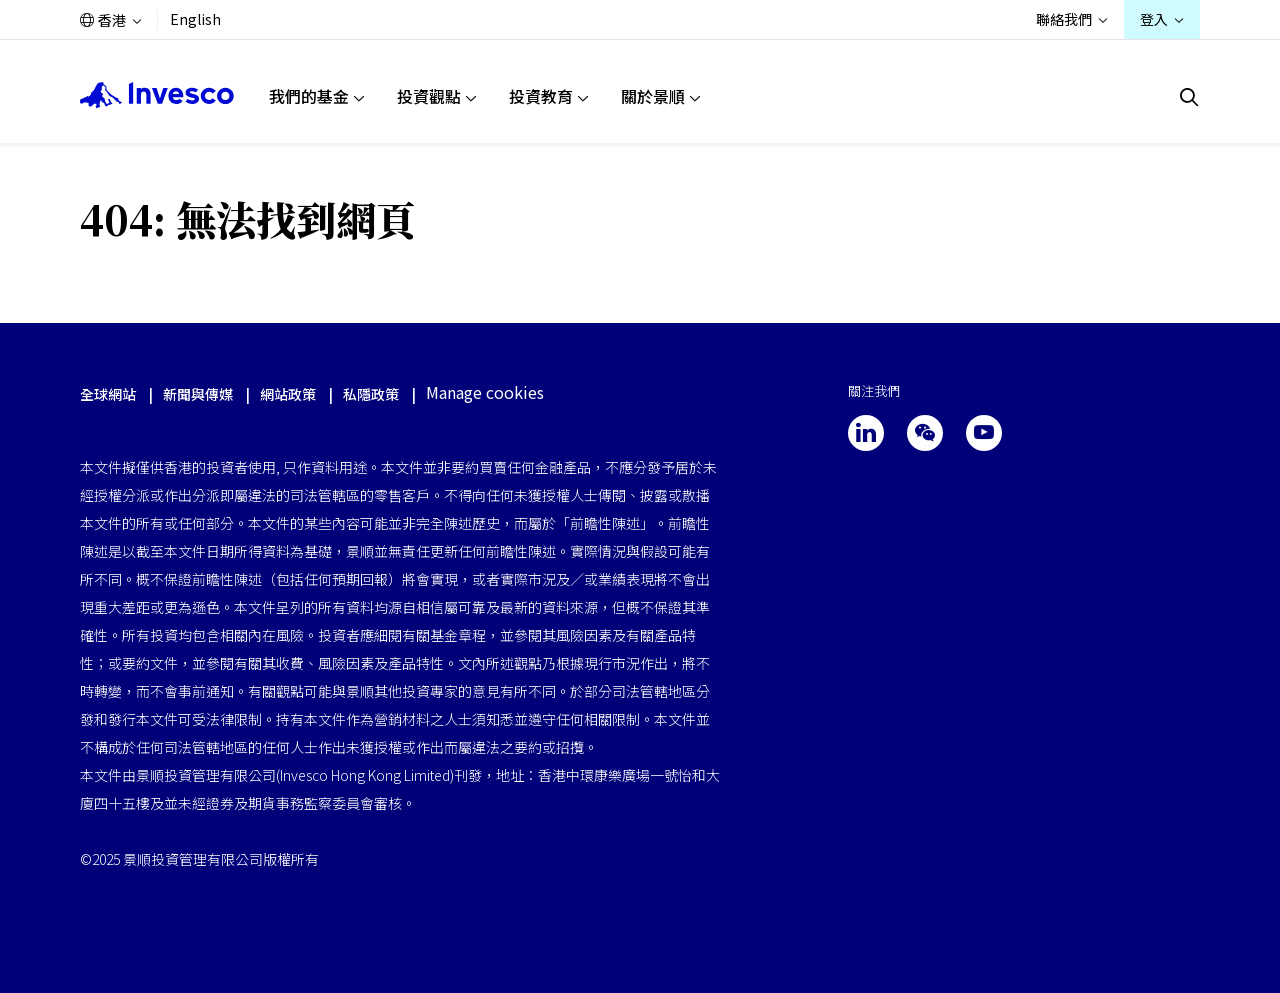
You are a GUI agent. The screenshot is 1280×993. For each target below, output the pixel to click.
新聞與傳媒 (199, 394)
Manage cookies (485, 392)
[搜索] (1190, 97)
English (195, 19)
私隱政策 (371, 394)
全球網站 (108, 394)
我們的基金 (309, 96)
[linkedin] (866, 433)
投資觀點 (429, 96)
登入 (1154, 19)
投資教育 (541, 96)
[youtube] (984, 433)
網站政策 (288, 394)
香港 (112, 20)
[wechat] (925, 433)
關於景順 (653, 96)
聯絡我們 (1064, 19)
